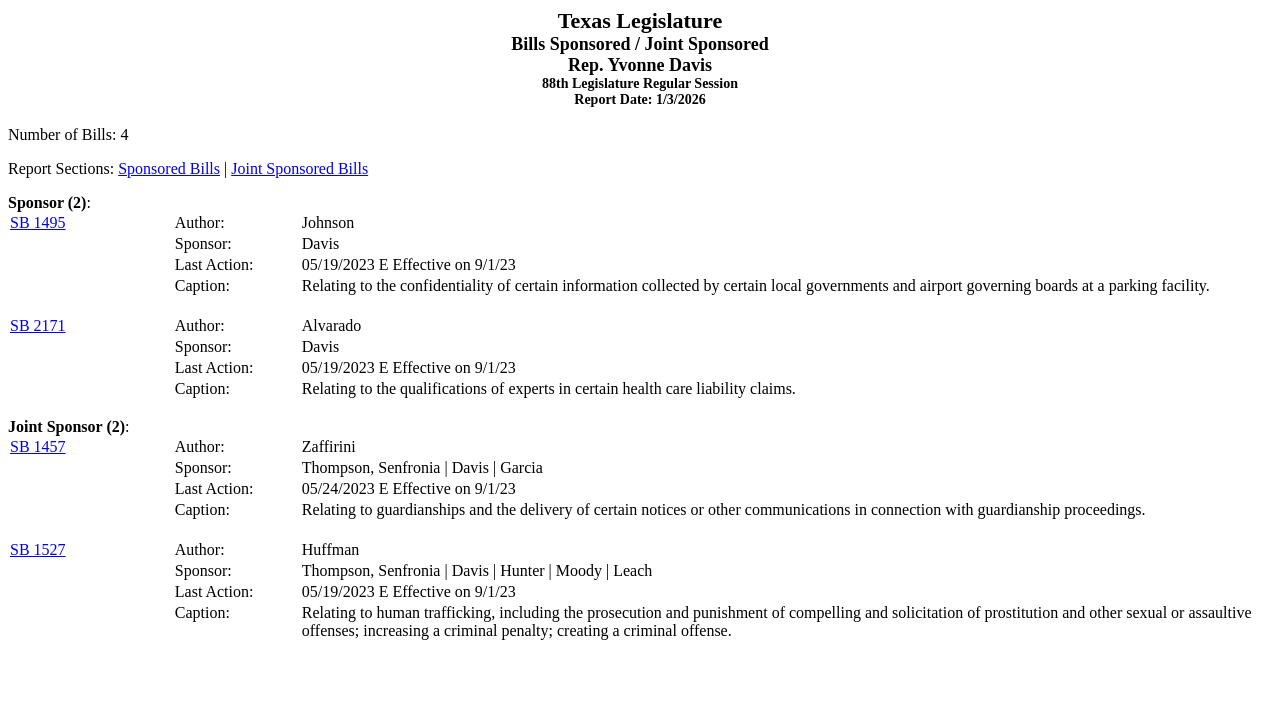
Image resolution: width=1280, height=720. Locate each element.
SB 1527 (38, 549)
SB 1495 (38, 222)
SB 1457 (38, 446)
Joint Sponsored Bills (299, 168)
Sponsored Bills (169, 168)
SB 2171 (38, 325)
